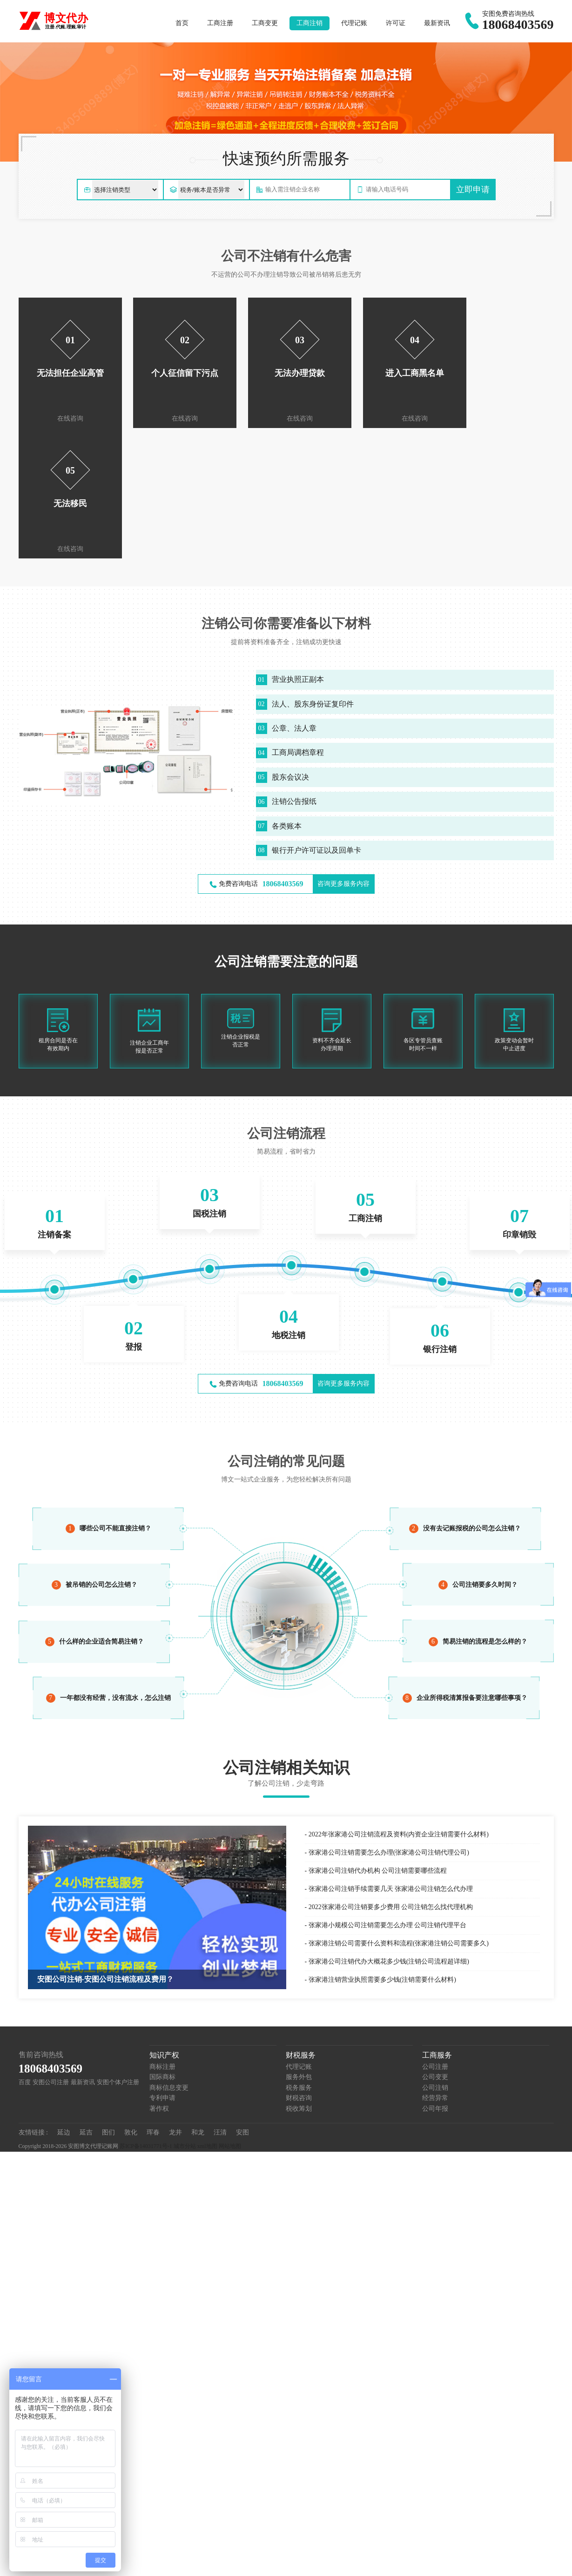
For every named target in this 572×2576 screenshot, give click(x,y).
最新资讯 (437, 23)
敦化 (130, 2001)
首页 (181, 23)
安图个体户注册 (118, 1951)
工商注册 (220, 23)
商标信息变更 (168, 1957)
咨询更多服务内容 (343, 753)
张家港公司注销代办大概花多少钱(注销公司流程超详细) (389, 1831)
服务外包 (299, 1946)
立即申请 (473, 190)
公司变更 (435, 1946)
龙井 (175, 2001)
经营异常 (435, 1967)
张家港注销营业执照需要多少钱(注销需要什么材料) (382, 1849)
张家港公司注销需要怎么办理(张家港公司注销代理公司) (389, 1722)
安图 (242, 2001)
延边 (63, 2001)
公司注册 (435, 1936)
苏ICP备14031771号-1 (146, 2015)
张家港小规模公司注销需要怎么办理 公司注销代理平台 (388, 1794)
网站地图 (230, 2015)
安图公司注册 (51, 1951)
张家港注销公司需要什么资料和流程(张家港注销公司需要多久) (399, 1812)
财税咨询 (299, 1967)
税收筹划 (299, 1978)
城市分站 (185, 2015)
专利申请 (162, 1967)
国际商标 (162, 1946)
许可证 (395, 23)
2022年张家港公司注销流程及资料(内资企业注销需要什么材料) (399, 1703)
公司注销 (435, 1957)
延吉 (86, 2001)
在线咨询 (67, 418)
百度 (25, 1951)
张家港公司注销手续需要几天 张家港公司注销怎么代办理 (391, 1758)
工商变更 (265, 23)
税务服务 (299, 1957)
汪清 (220, 2001)
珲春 (153, 2001)
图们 (108, 2001)
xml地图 (207, 2015)
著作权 (159, 1978)
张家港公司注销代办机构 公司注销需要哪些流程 (378, 1740)
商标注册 (162, 1936)
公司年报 (435, 1978)
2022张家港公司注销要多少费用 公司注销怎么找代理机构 (391, 1776)
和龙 (197, 2001)
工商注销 (309, 23)
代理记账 (354, 23)
